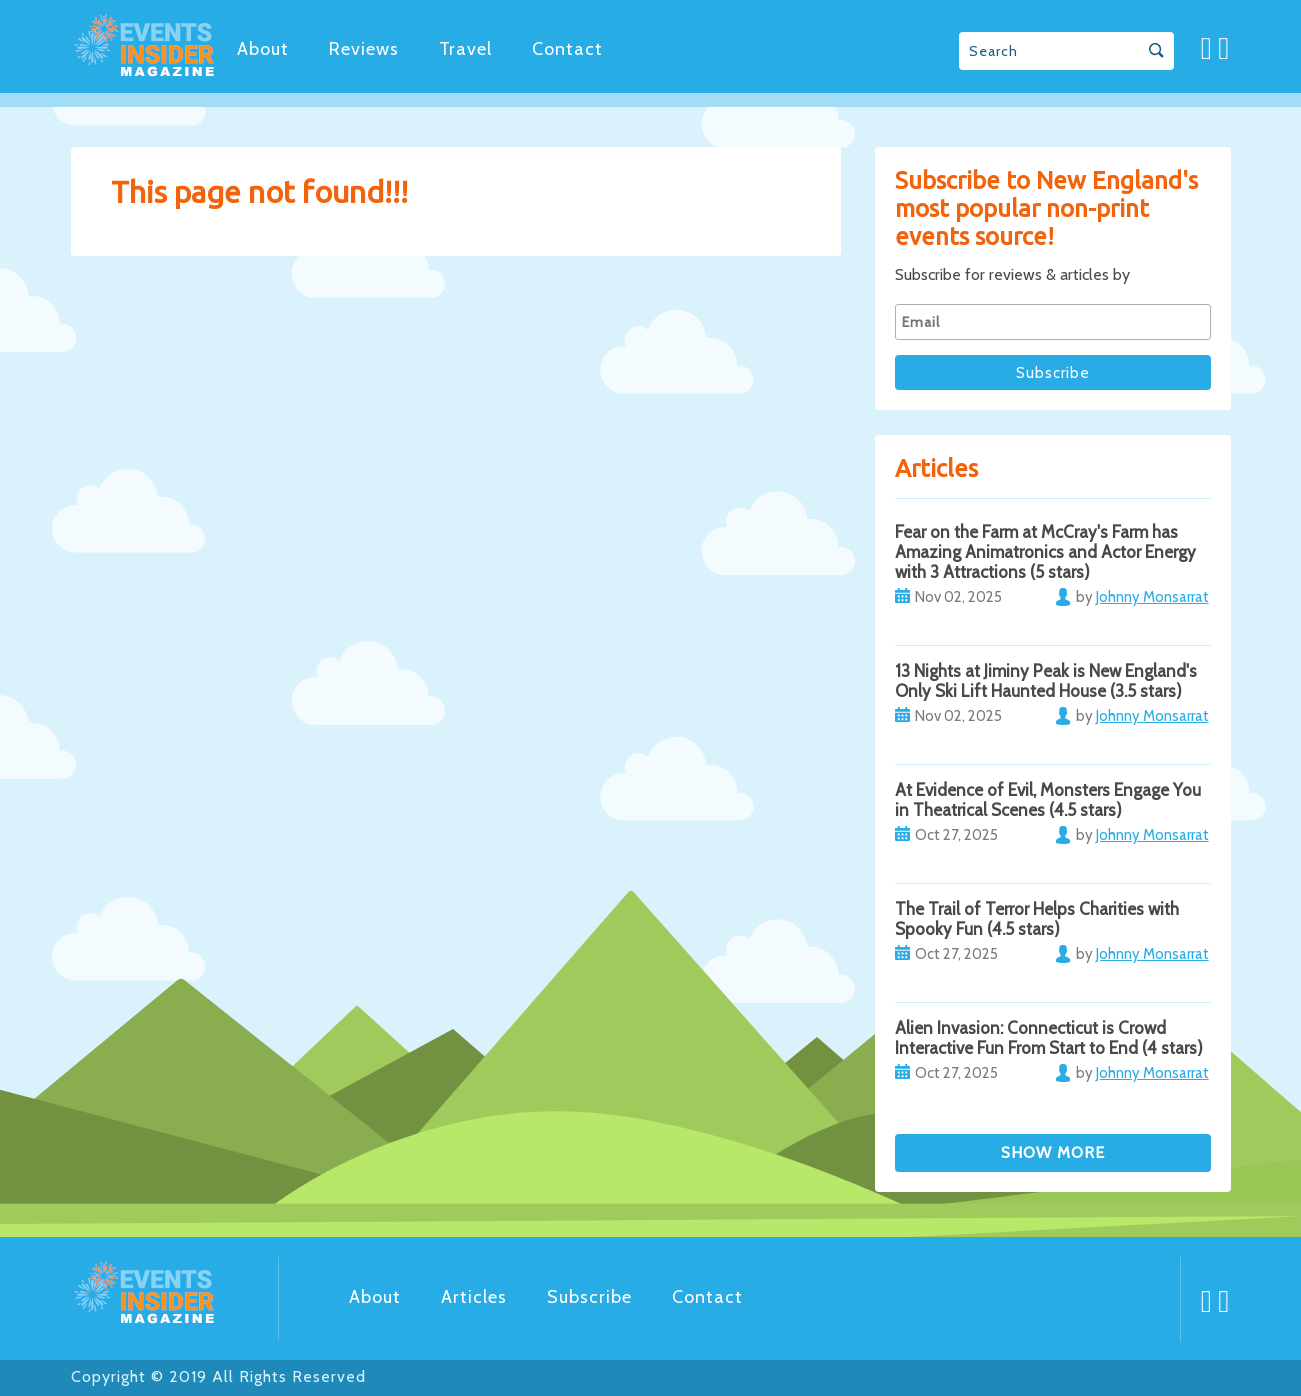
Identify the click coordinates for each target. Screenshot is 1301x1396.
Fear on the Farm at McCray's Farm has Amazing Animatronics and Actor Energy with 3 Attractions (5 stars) (1045, 552)
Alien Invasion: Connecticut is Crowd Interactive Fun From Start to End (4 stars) (1049, 1038)
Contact (567, 49)
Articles (474, 1297)
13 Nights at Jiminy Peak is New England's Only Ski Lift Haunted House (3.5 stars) (1046, 681)
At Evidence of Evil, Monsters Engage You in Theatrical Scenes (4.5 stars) (1048, 800)
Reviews (364, 49)
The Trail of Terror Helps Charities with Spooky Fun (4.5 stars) (1037, 919)
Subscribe (589, 1297)
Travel (465, 49)
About (263, 49)
